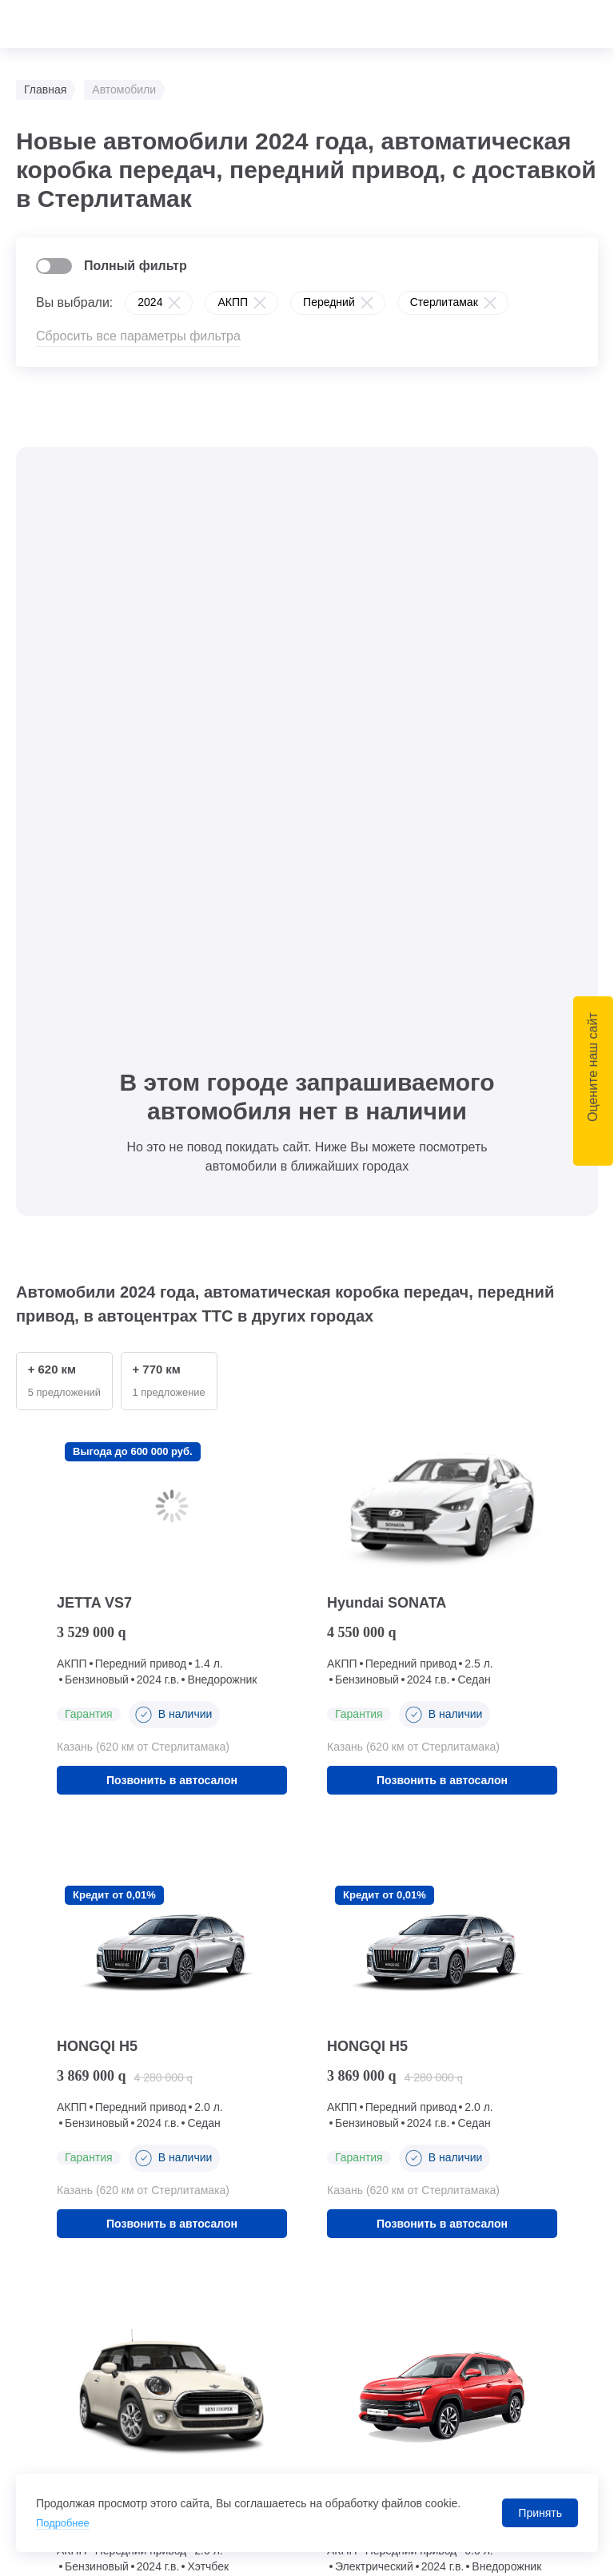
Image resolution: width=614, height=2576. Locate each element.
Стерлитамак (444, 302)
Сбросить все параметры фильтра (138, 336)
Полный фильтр (135, 265)
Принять (540, 2512)
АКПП (232, 302)
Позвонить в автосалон (171, 1202)
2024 (150, 302)
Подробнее (65, 2522)
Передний (329, 302)
